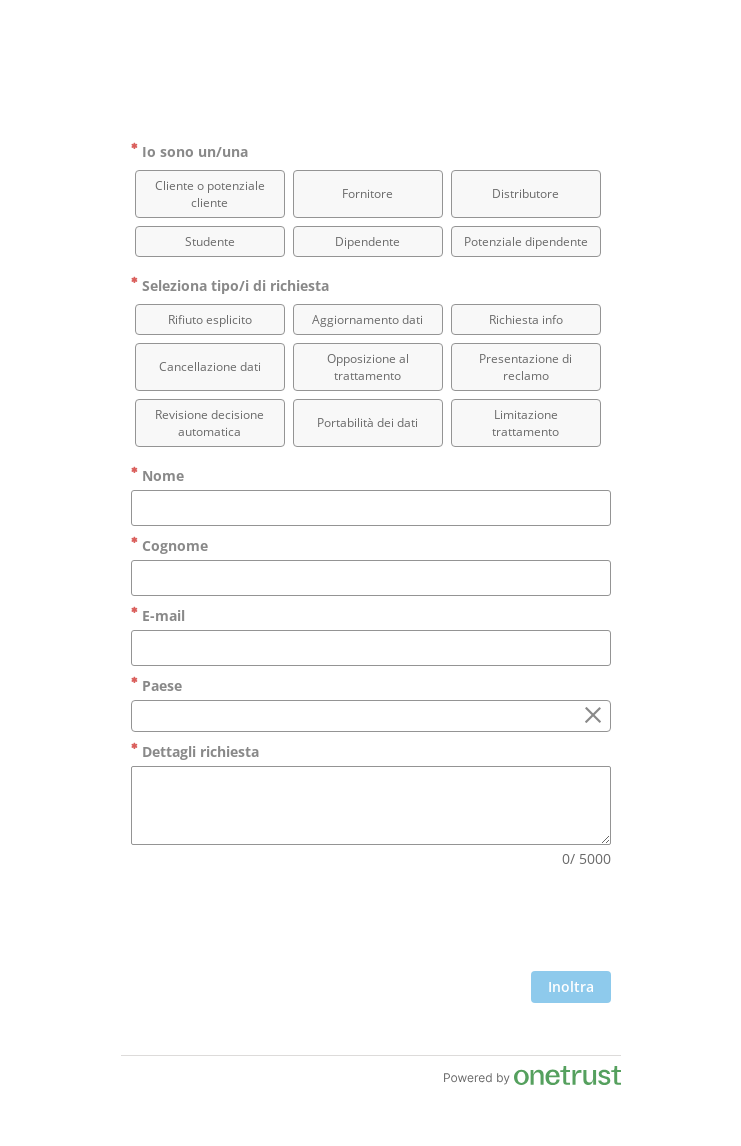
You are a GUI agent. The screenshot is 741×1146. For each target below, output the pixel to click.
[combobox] (371, 716)
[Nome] (371, 508)
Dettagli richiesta (195, 751)
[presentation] (459, 922)
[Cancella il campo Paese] (593, 716)
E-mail (158, 615)
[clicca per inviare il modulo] (571, 987)
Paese (156, 685)
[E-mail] (371, 648)
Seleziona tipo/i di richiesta (230, 285)
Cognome (169, 545)
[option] (210, 194)
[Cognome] (371, 578)
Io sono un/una (189, 151)
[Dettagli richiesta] (371, 805)
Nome (157, 475)
